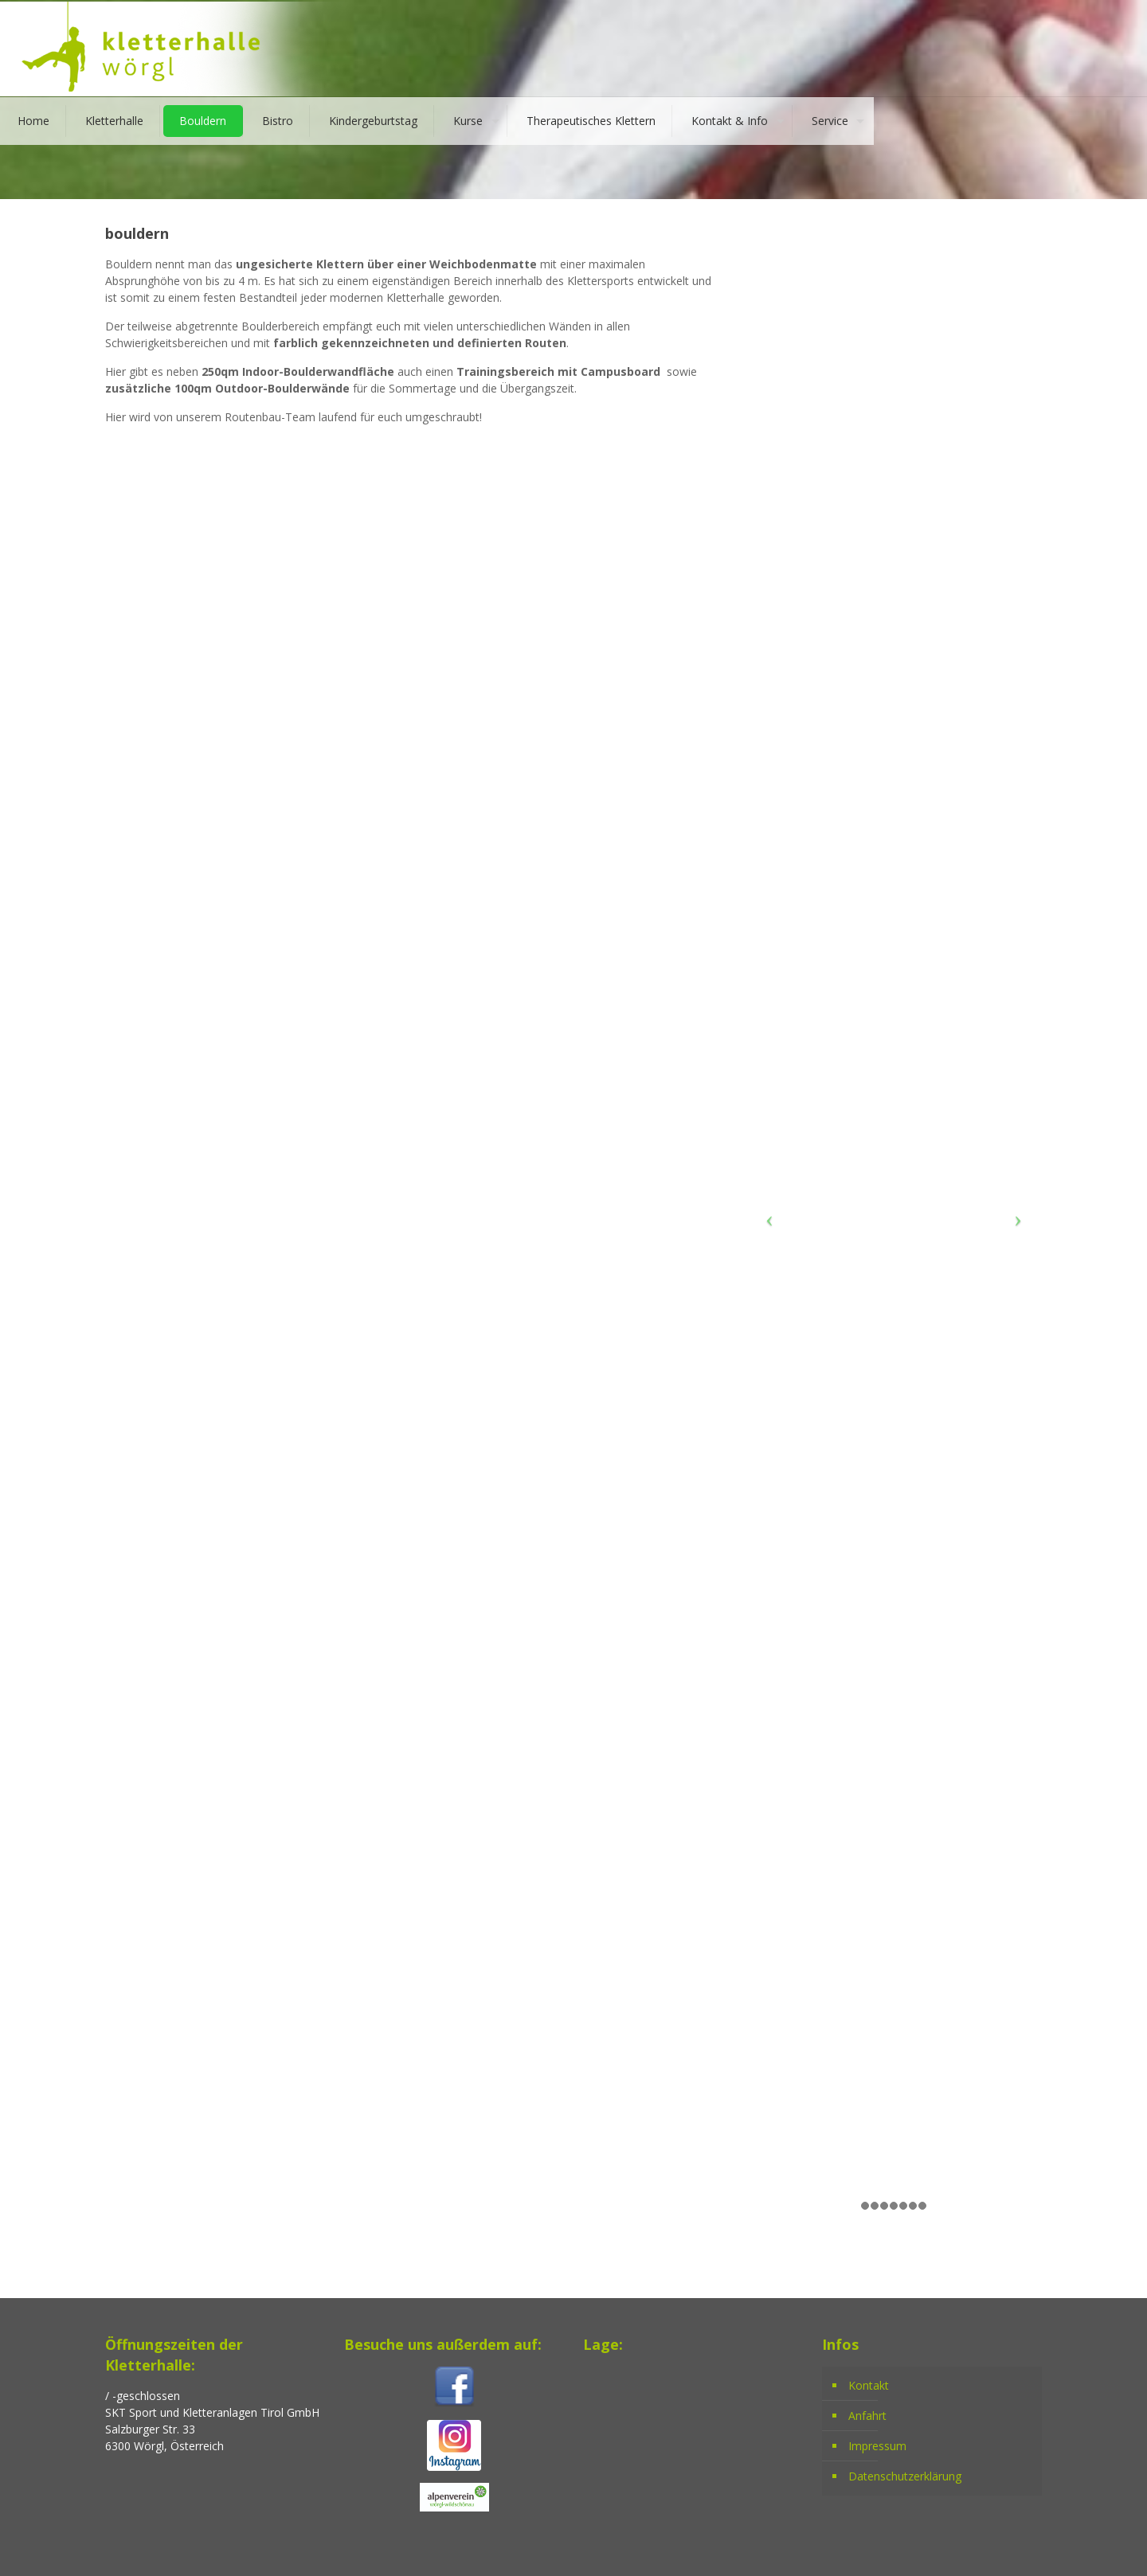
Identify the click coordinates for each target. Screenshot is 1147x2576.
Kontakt (868, 2385)
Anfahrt (867, 2415)
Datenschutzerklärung (904, 2476)
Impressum (877, 2445)
